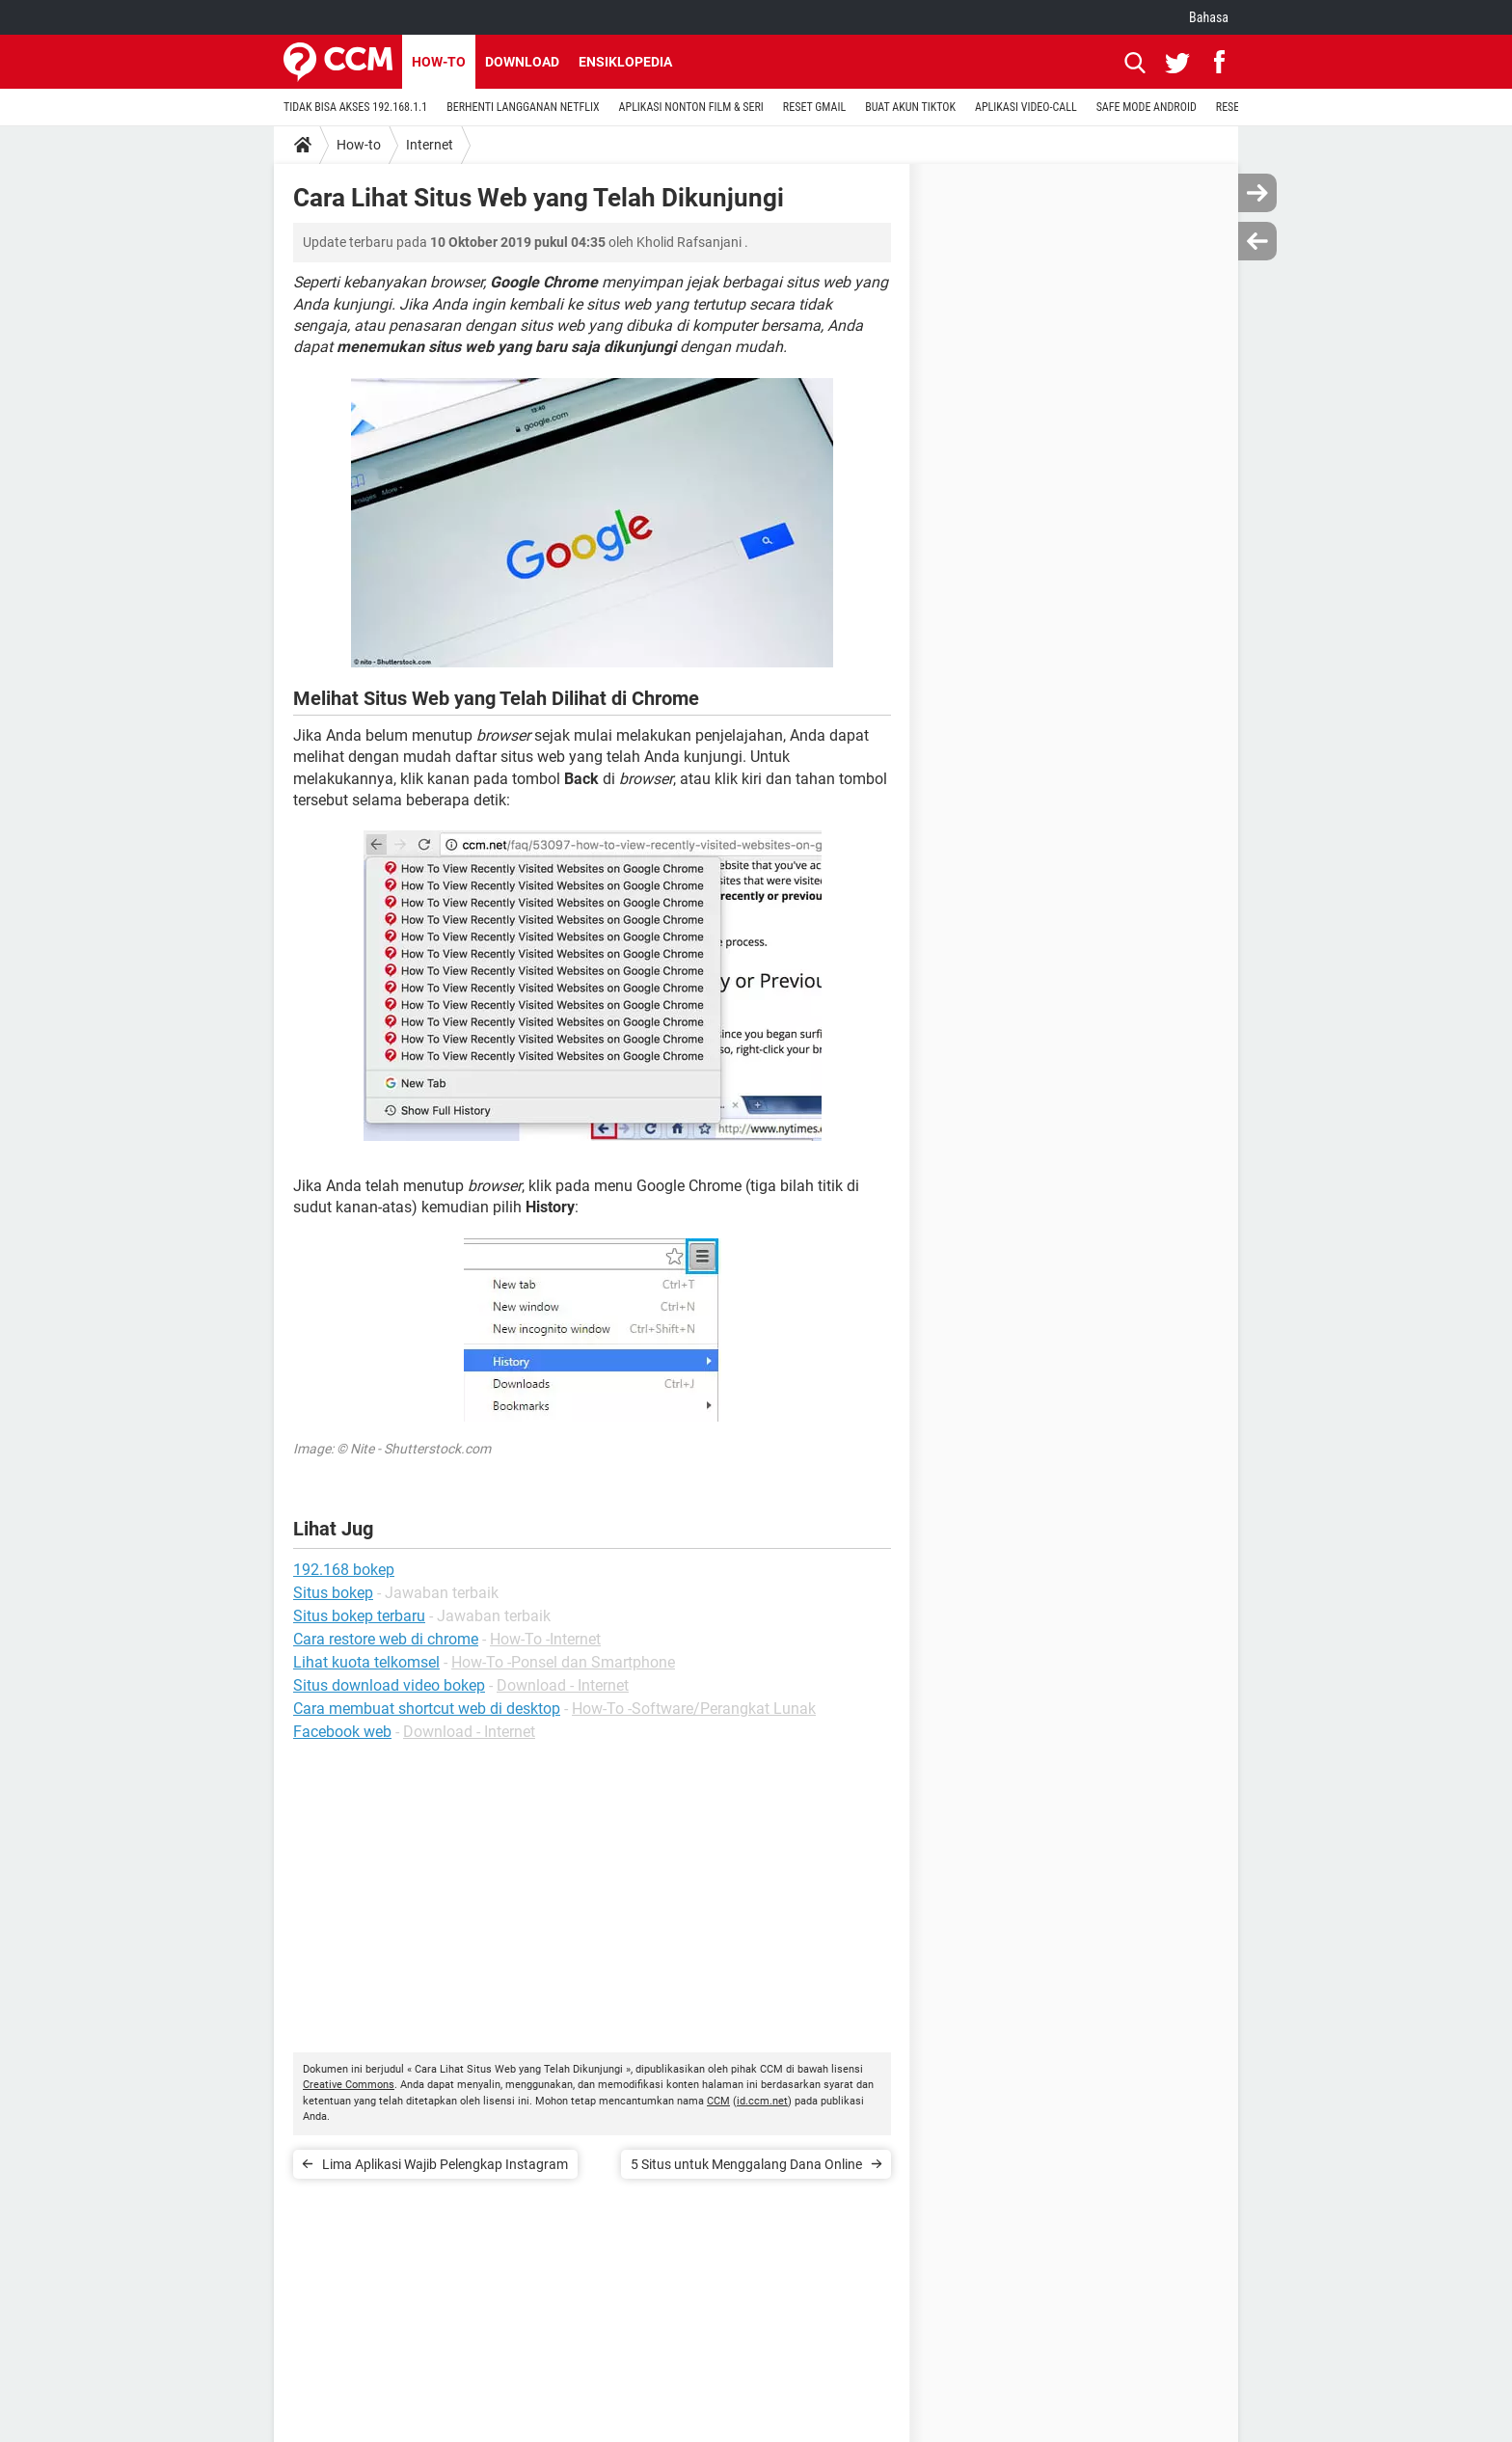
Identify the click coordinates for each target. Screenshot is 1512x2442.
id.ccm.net (762, 2101)
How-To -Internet (545, 1639)
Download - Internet (563, 1685)
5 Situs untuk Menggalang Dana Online (746, 2164)
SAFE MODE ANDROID (1146, 107)
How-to (439, 61)
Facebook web (342, 1732)
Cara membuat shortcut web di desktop (426, 1708)
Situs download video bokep (389, 1685)
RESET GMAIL (814, 107)
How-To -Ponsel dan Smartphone (563, 1662)
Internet (429, 144)
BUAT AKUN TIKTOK (910, 107)
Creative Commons (348, 2084)
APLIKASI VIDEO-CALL (1026, 107)
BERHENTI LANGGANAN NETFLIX (522, 107)
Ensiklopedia (625, 61)
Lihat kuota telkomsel (366, 1662)
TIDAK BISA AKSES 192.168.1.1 (355, 107)
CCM (718, 2101)
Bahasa (1208, 17)
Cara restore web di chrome (385, 1639)
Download (522, 61)
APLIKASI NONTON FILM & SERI (691, 107)
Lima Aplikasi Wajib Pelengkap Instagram (445, 2164)
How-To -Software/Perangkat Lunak (694, 1708)
